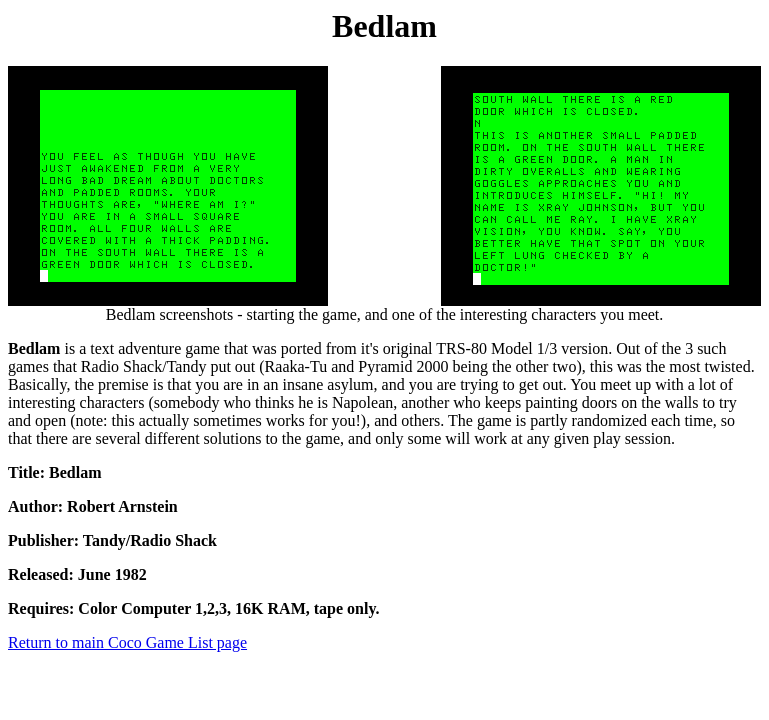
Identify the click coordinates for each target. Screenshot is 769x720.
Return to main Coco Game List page (127, 642)
